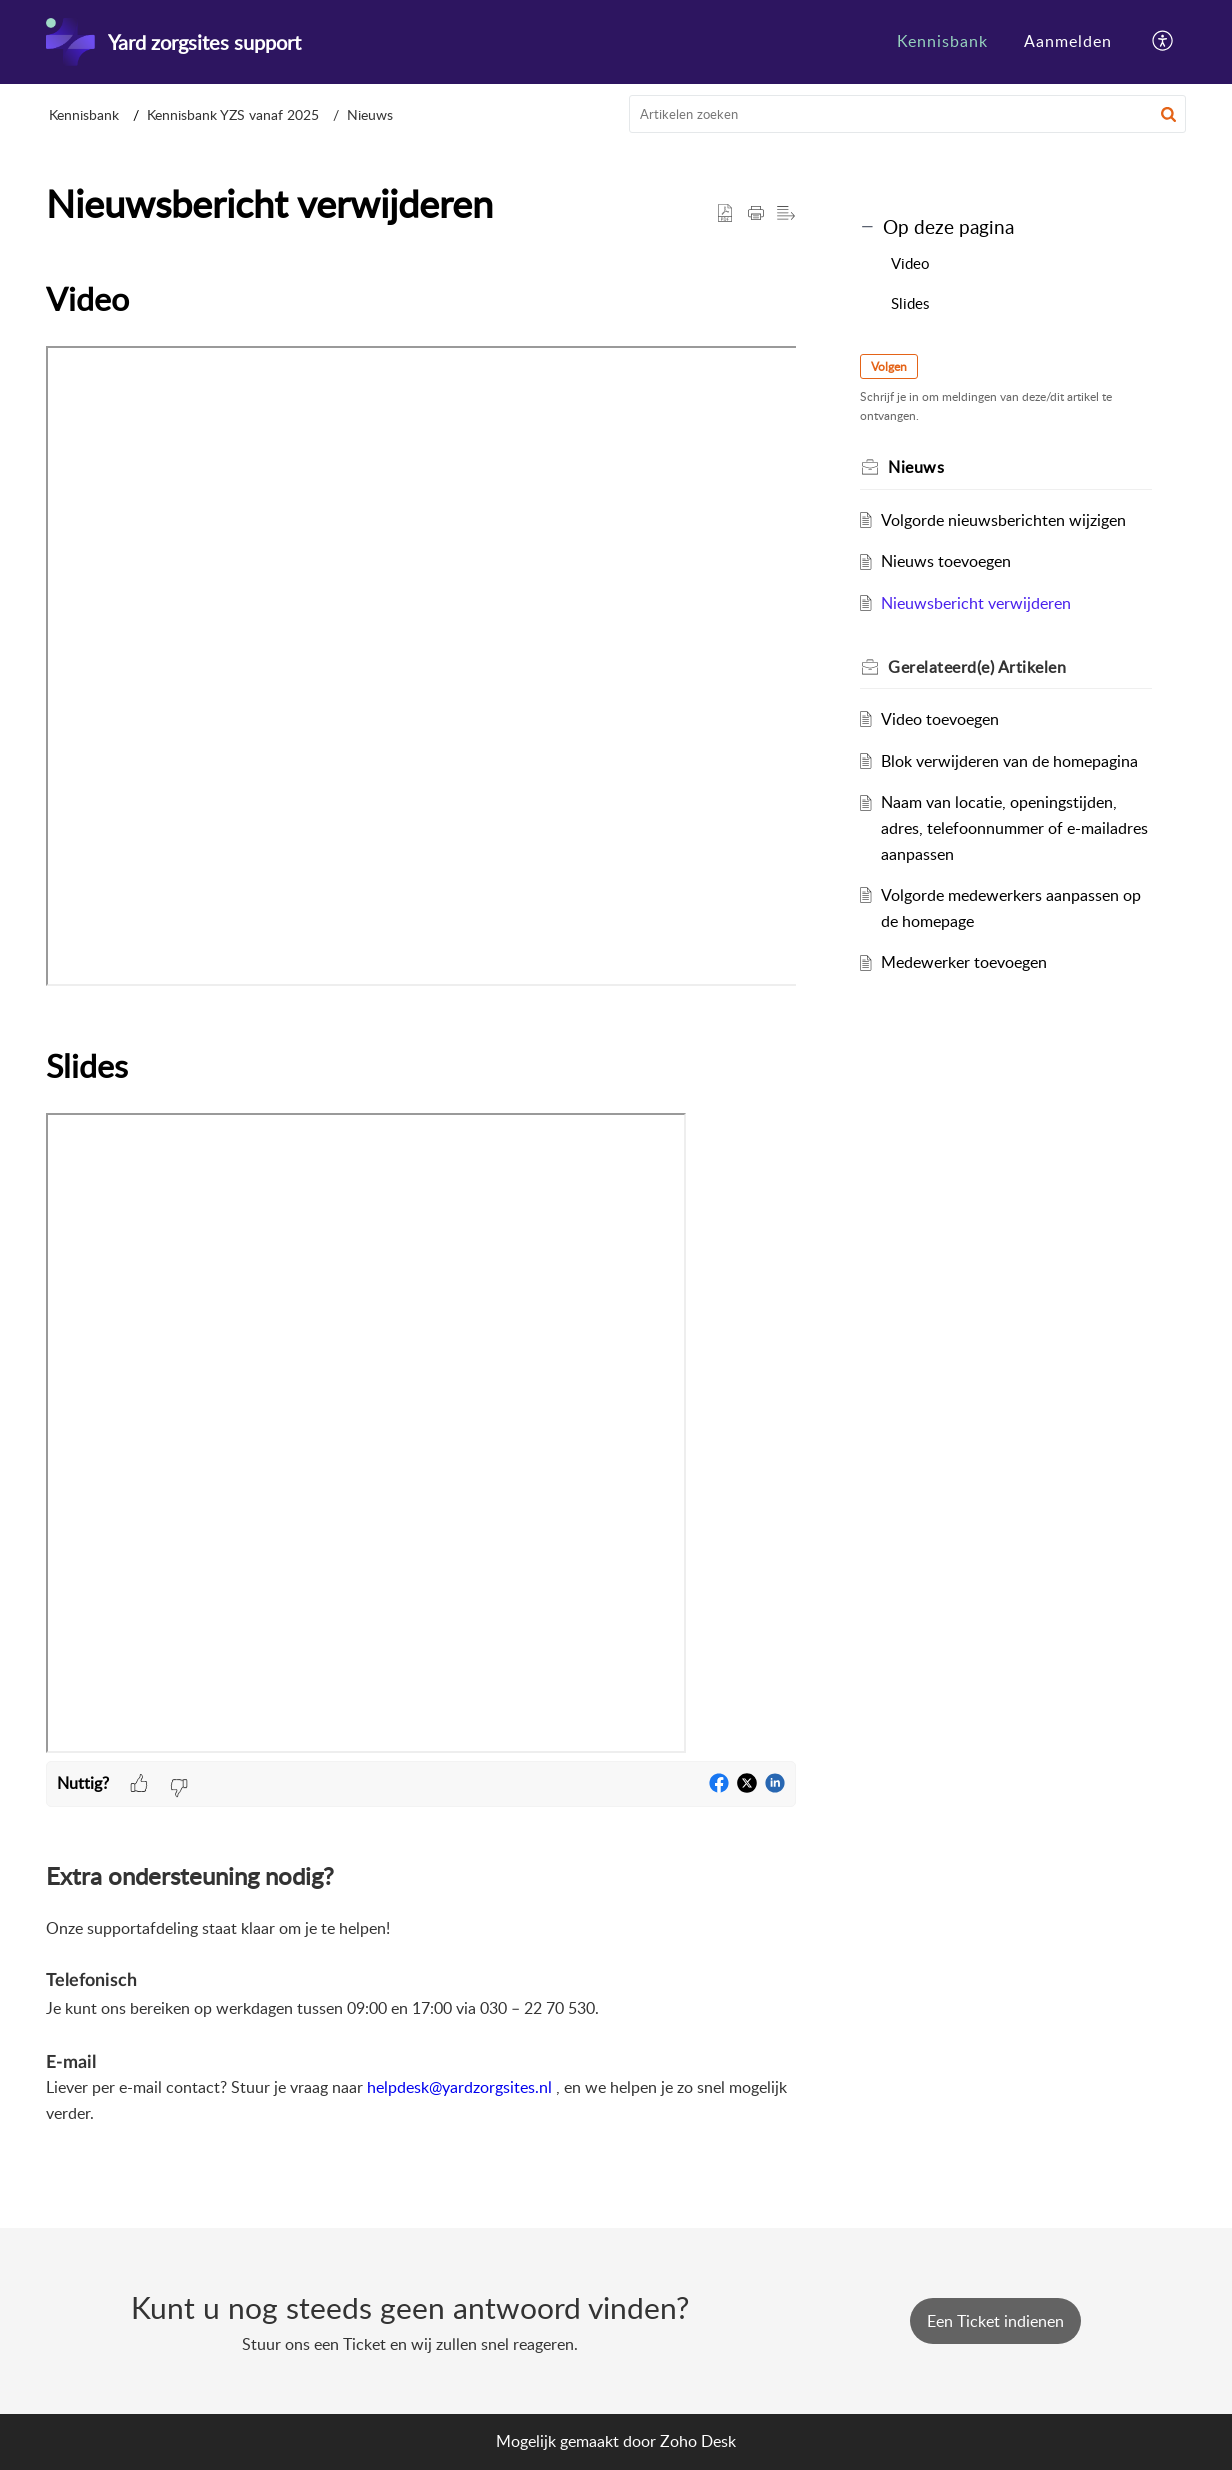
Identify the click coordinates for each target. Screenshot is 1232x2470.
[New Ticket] (995, 2321)
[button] (1163, 42)
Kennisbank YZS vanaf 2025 (233, 114)
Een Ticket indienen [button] (995, 2321)
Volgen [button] (889, 366)
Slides (910, 303)
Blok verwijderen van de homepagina (1009, 761)
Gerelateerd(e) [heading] (977, 667)
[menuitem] (942, 42)
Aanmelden (1068, 41)
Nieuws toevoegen (946, 561)
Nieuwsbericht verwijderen (976, 603)
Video (910, 263)
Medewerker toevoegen (964, 962)
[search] (908, 114)
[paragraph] (421, 1016)
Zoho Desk (698, 2441)
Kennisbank (942, 41)
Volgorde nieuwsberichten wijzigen (1003, 520)
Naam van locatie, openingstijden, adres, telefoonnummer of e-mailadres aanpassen (1014, 827)
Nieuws (370, 114)
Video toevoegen (940, 719)
